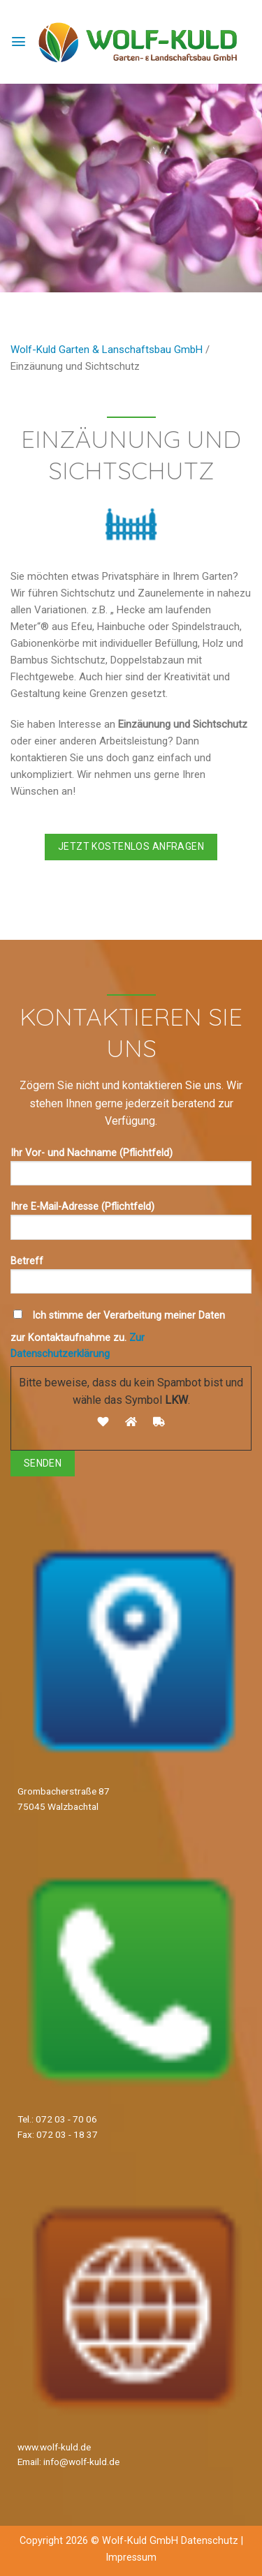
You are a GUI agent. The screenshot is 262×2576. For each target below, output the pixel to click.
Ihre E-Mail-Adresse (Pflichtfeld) (131, 1225)
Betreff (131, 1279)
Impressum (131, 2557)
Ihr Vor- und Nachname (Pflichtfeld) (131, 1171)
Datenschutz (209, 2541)
